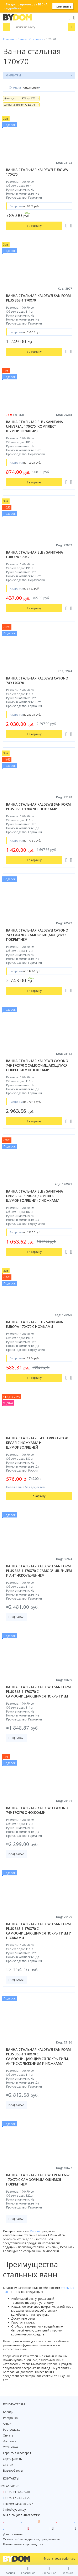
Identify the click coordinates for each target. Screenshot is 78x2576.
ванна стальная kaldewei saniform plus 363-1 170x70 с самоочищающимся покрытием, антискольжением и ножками (38, 2056)
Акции (7, 2424)
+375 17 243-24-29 (17, 2498)
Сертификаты (12, 2459)
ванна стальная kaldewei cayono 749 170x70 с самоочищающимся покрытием (37, 935)
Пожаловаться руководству (23, 2544)
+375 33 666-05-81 (17, 2492)
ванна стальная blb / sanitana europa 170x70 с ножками (34, 1324)
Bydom (35, 2231)
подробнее (12, 8)
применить (62, 6)
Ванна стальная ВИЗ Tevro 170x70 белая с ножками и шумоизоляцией (37, 1443)
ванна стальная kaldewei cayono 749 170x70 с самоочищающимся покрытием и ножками (37, 1065)
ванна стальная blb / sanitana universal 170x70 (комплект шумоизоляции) (34, 426)
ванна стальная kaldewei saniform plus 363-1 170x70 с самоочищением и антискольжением (39, 1571)
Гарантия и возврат (17, 2453)
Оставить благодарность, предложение (31, 2539)
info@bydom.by (15, 2509)
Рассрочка (10, 2418)
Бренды (8, 2412)
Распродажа (11, 2429)
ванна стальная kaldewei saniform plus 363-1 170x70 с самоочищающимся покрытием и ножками (38, 1931)
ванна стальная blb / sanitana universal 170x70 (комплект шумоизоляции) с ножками (34, 1196)
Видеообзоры (13, 2470)
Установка (10, 2447)
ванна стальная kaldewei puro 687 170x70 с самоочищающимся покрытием (37, 2180)
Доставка (9, 2441)
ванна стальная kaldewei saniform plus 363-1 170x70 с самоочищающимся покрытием (38, 1692)
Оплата (8, 2435)
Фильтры (13, 75)
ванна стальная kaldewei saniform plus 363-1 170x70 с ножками (38, 806)
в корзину (39, 1496)
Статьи (8, 2465)
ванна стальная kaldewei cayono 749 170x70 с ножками (37, 1810)
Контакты (11, 2478)
